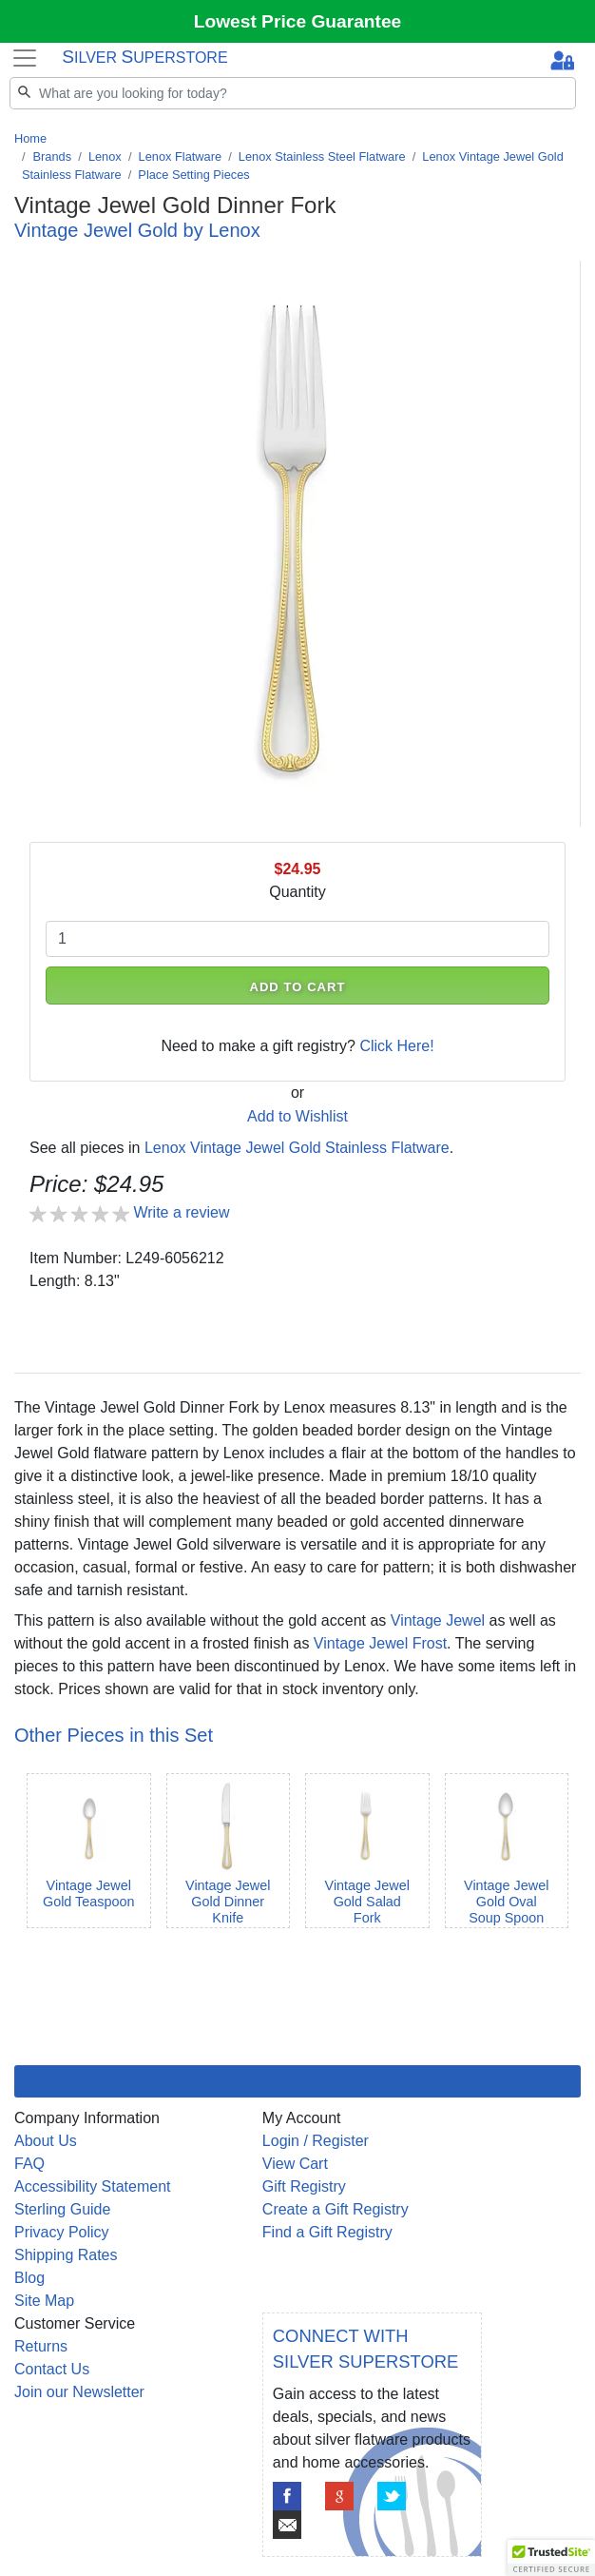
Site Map (44, 2301)
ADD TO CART (297, 987)
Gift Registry (304, 2186)
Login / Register (315, 2141)
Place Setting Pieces (193, 174)
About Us (45, 2141)
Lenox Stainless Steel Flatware (322, 156)
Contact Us (51, 2369)
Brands (52, 156)
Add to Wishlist (297, 1116)
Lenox (105, 156)
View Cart (295, 2164)
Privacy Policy (61, 2232)
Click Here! (396, 1046)
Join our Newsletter (79, 2392)
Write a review (181, 1212)
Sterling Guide (62, 2209)
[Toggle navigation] (24, 57)
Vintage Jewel (438, 1620)
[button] (551, 2558)
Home (30, 138)
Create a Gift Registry (335, 2209)
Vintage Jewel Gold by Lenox (137, 230)
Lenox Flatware (180, 156)
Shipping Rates (66, 2255)
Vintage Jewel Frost (380, 1643)
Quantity (297, 892)
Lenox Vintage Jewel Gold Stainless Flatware (297, 1148)
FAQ (29, 2164)
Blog (29, 2278)
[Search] (293, 93)
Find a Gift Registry (327, 2232)
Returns (40, 2346)
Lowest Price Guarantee (298, 21)
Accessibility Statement (92, 2186)
